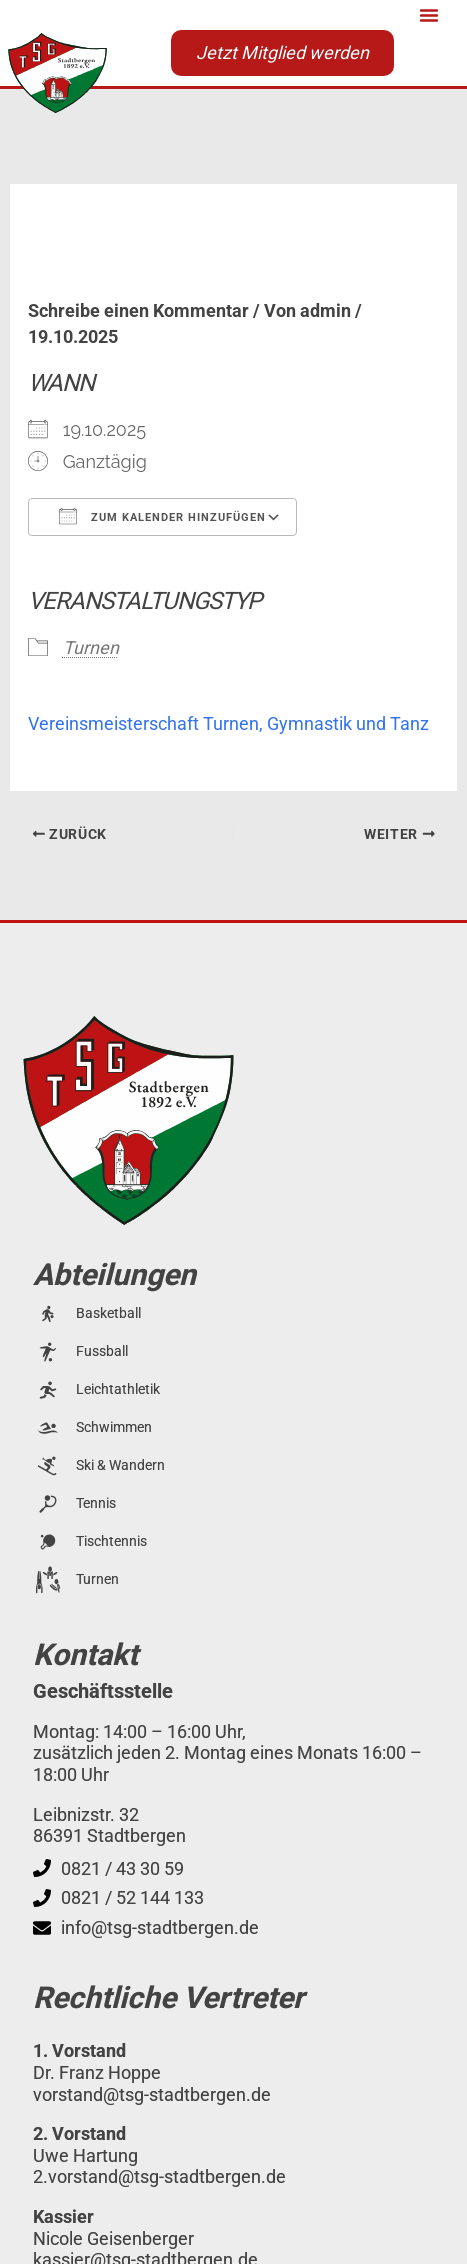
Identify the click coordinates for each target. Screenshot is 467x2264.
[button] (429, 15)
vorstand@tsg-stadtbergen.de (152, 2094)
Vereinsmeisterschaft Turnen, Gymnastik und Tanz (228, 723)
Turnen (91, 647)
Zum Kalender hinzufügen (162, 516)
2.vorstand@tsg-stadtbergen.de (159, 2176)
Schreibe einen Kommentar (138, 310)
